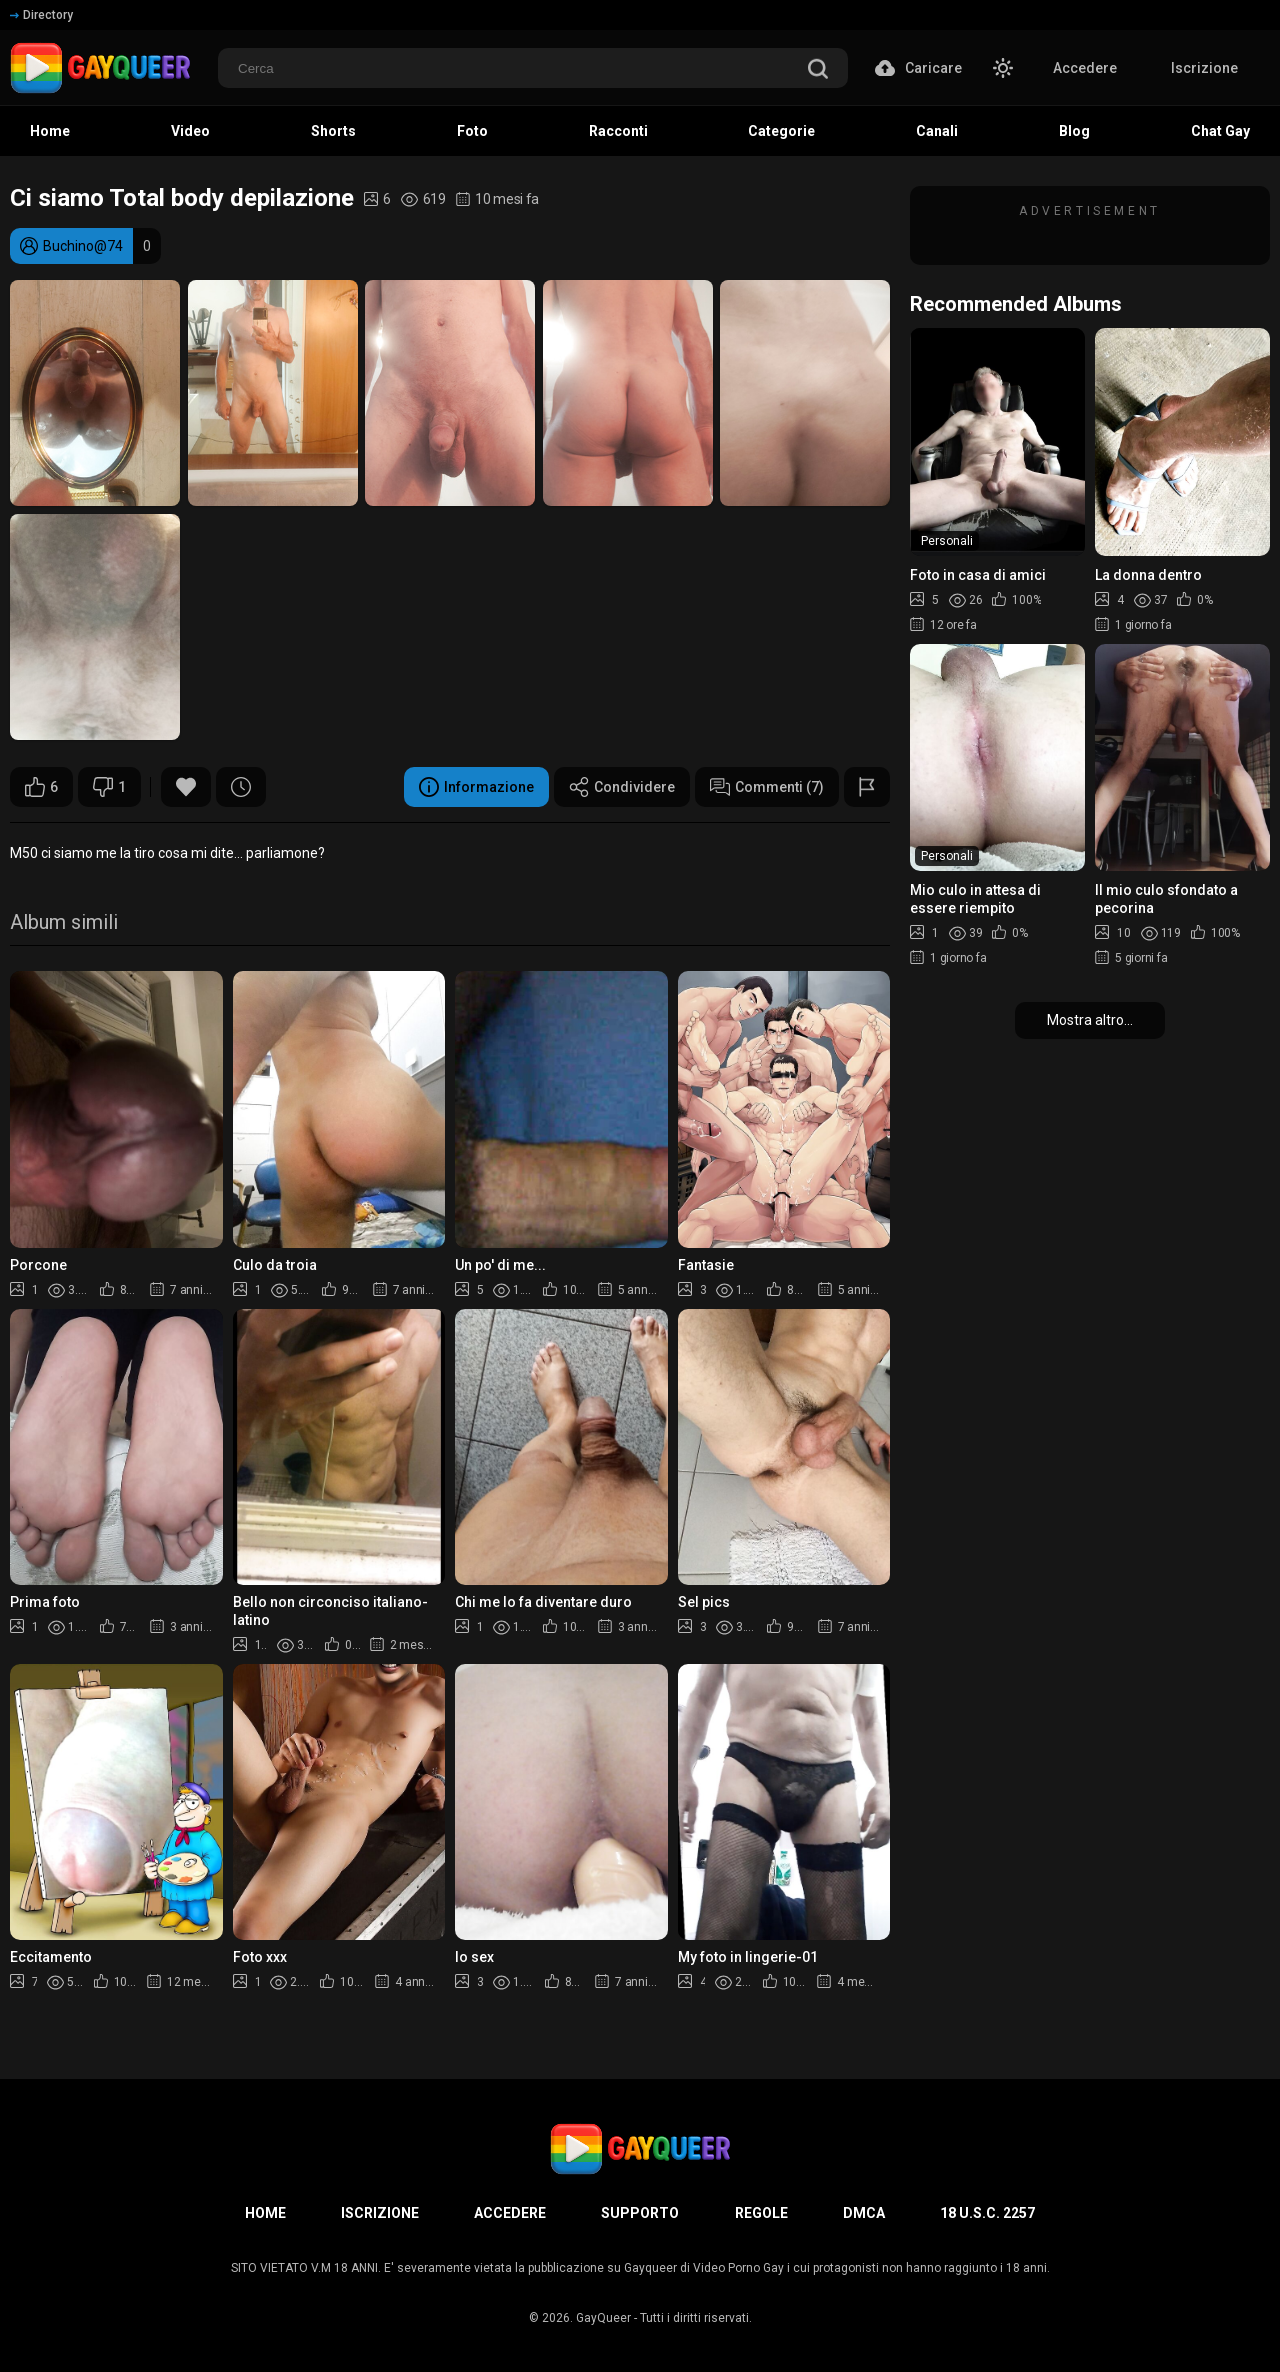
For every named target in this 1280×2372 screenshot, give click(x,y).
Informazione (476, 787)
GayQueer (603, 2318)
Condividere (622, 787)
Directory (41, 15)
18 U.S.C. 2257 (987, 2213)
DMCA (864, 2213)
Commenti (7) (767, 787)
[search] (818, 70)
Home (265, 2213)
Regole (761, 2213)
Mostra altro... (1090, 1020)
